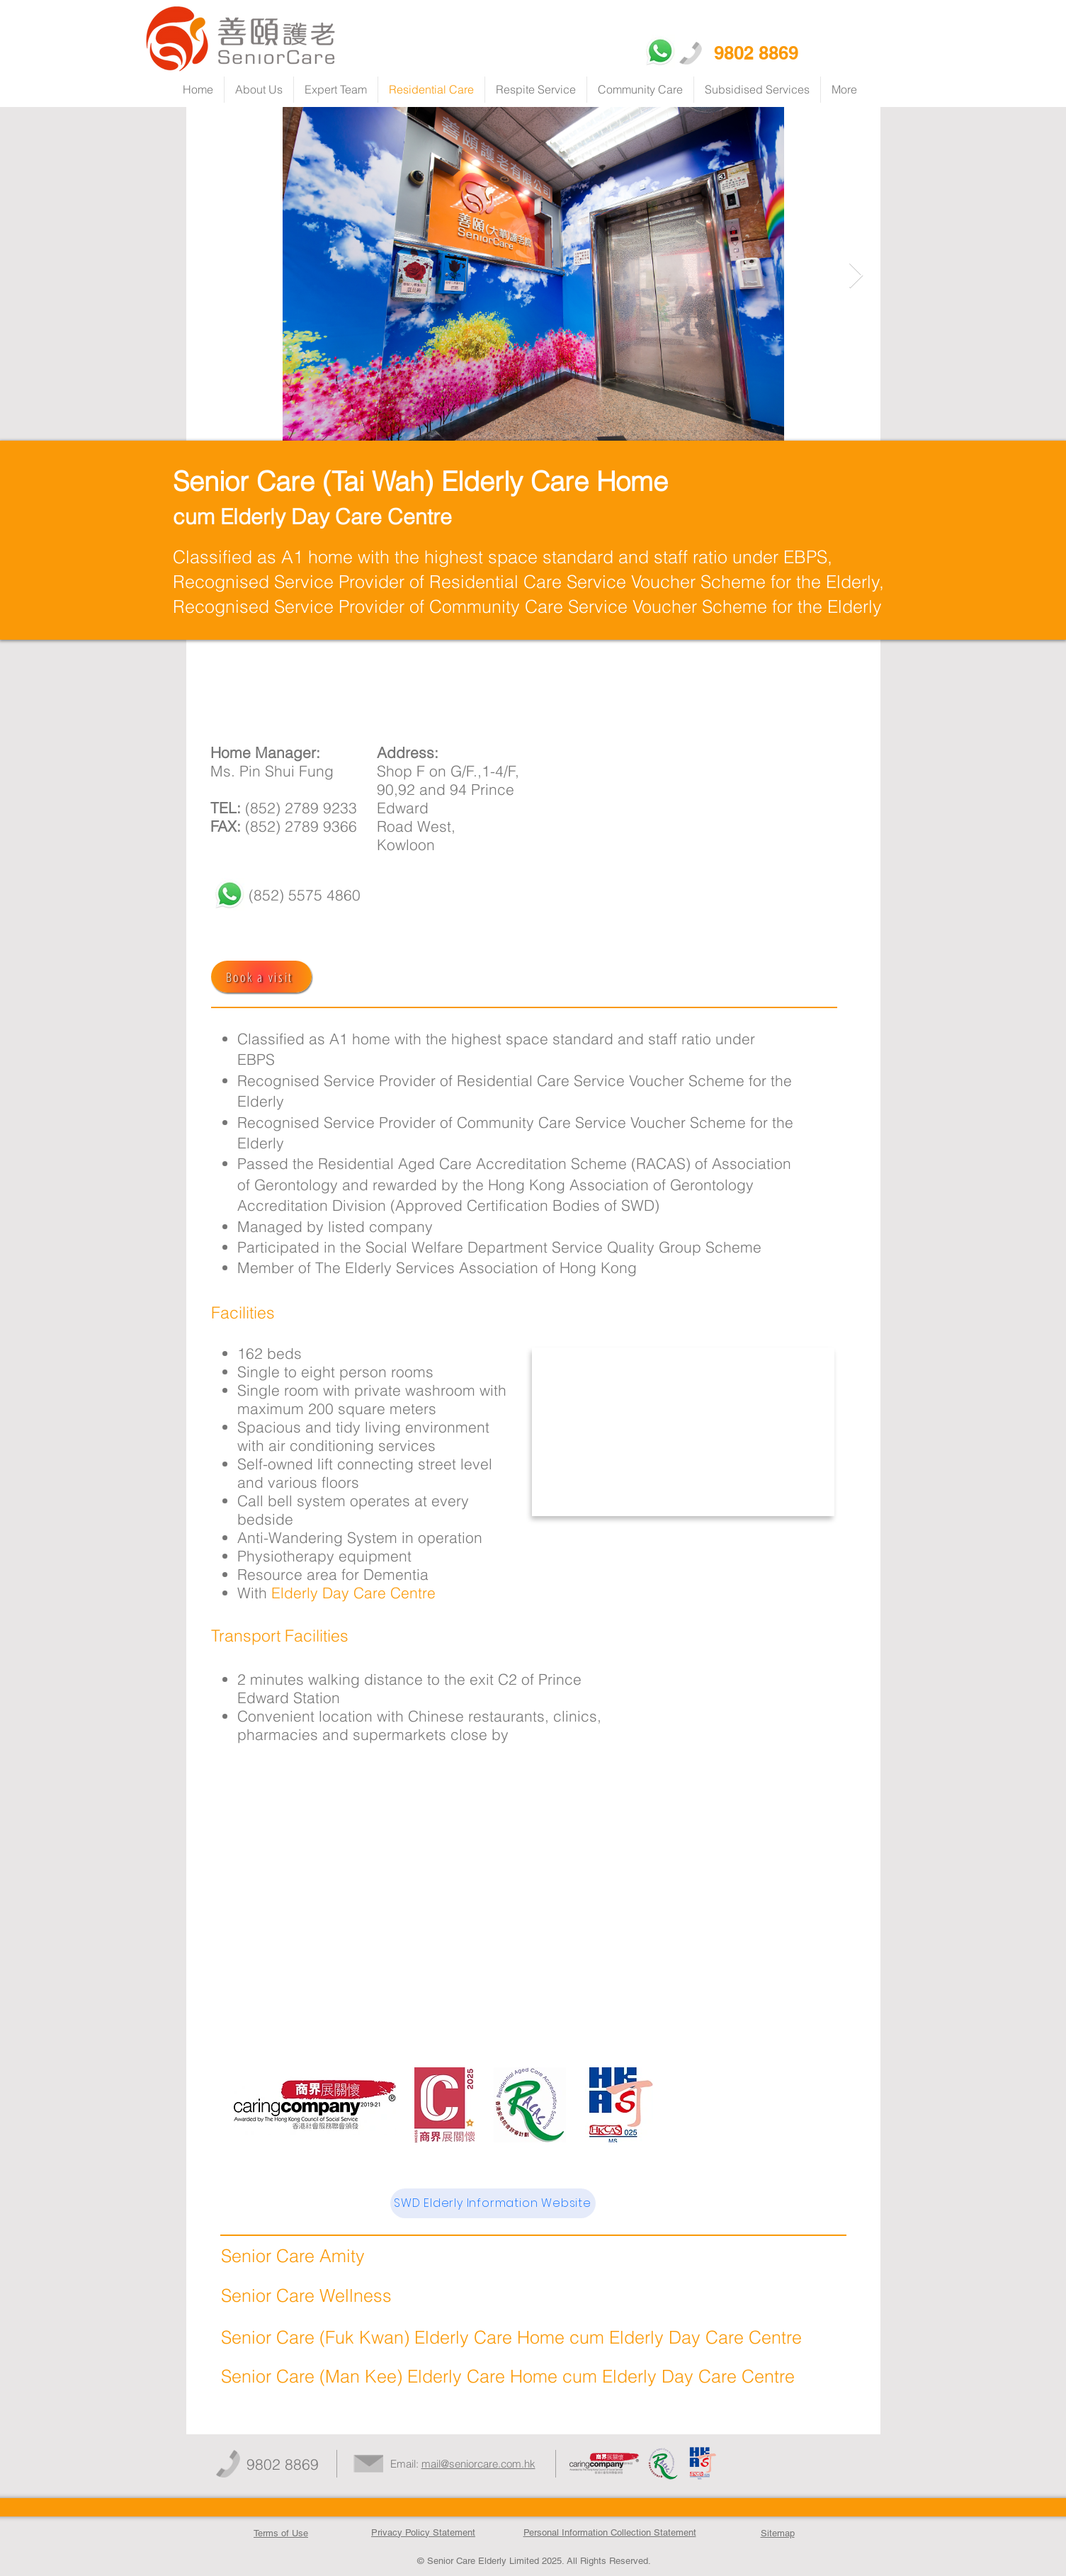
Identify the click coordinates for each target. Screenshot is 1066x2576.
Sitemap (778, 2533)
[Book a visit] (261, 977)
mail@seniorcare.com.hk (478, 2463)
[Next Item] (856, 276)
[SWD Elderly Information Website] (493, 2203)
